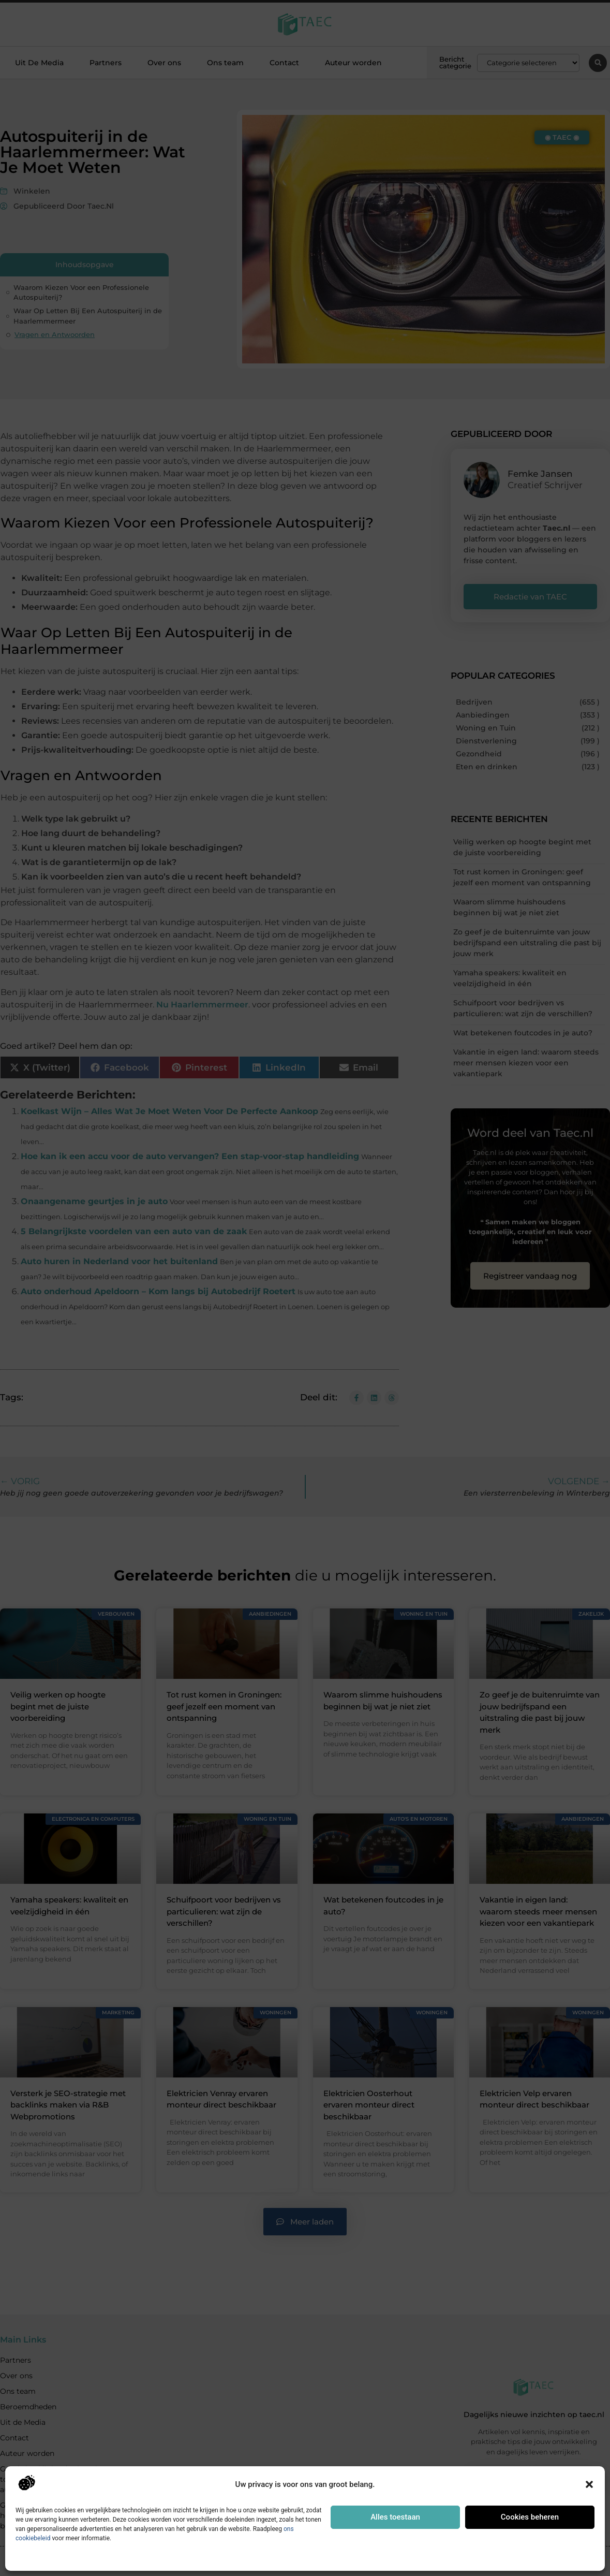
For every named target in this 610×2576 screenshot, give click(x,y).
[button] (589, 2484)
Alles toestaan (395, 2517)
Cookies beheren (530, 2517)
